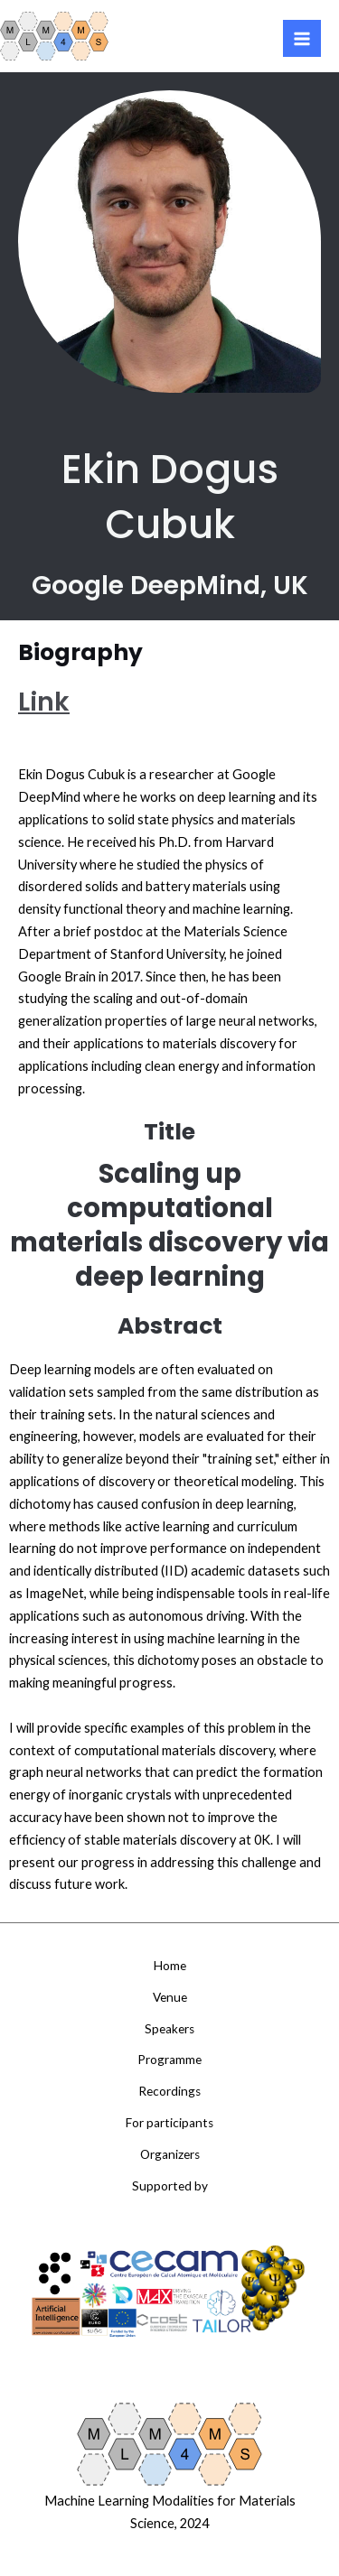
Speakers (169, 2029)
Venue (170, 1997)
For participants (169, 2123)
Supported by (170, 2186)
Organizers (170, 2154)
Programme (169, 2059)
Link (44, 702)
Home (170, 1965)
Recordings (169, 2091)
